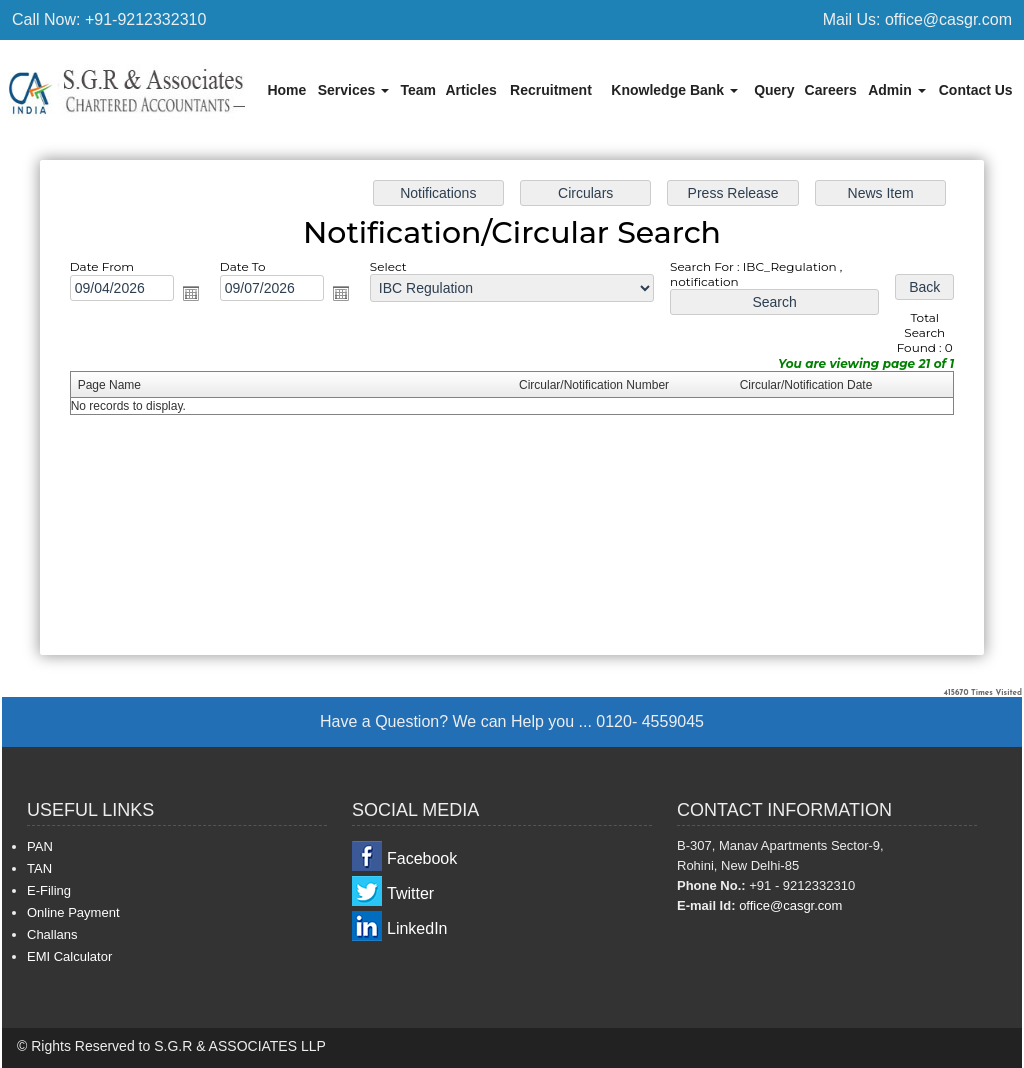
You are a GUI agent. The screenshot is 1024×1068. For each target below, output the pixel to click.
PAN (40, 846)
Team (418, 90)
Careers (831, 90)
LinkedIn (417, 928)
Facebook (422, 858)
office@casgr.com (790, 905)
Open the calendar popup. (207, 299)
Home (286, 90)
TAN (39, 868)
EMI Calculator (69, 956)
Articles (470, 90)
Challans (52, 934)
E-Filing (49, 890)
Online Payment (73, 912)
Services (354, 90)
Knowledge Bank (674, 90)
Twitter (410, 893)
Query (774, 90)
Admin (896, 90)
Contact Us (976, 90)
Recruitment (551, 90)
